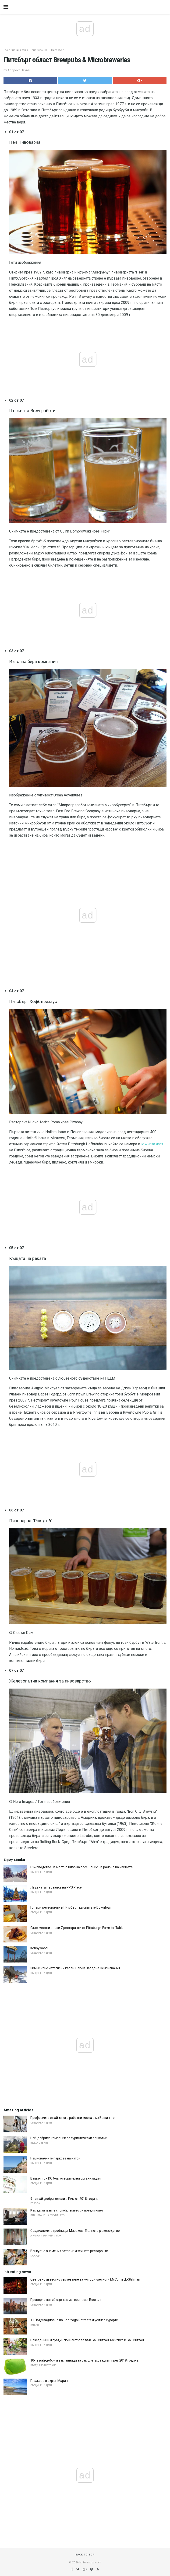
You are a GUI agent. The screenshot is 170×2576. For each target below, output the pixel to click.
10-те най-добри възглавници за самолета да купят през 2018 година (84, 2360)
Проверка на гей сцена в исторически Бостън (65, 2300)
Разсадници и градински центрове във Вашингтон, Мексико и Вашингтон (87, 2340)
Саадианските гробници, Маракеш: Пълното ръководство (75, 2231)
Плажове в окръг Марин (49, 2381)
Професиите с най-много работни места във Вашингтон (73, 2118)
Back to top (85, 2554)
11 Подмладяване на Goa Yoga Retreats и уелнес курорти (74, 2320)
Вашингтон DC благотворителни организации (65, 2178)
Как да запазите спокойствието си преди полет (66, 2210)
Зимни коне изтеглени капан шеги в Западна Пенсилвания (75, 1968)
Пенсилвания (38, 50)
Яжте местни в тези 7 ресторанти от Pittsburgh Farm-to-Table (77, 1928)
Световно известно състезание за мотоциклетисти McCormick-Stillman (85, 2279)
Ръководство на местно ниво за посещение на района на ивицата (81, 1867)
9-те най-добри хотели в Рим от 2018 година (64, 2199)
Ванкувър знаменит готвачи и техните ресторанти (69, 2251)
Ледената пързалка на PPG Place (56, 1887)
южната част (152, 1144)
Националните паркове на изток (55, 2158)
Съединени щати (15, 50)
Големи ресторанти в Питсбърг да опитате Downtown (71, 1907)
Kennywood (39, 1948)
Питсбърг (57, 50)
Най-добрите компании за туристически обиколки (68, 2138)
